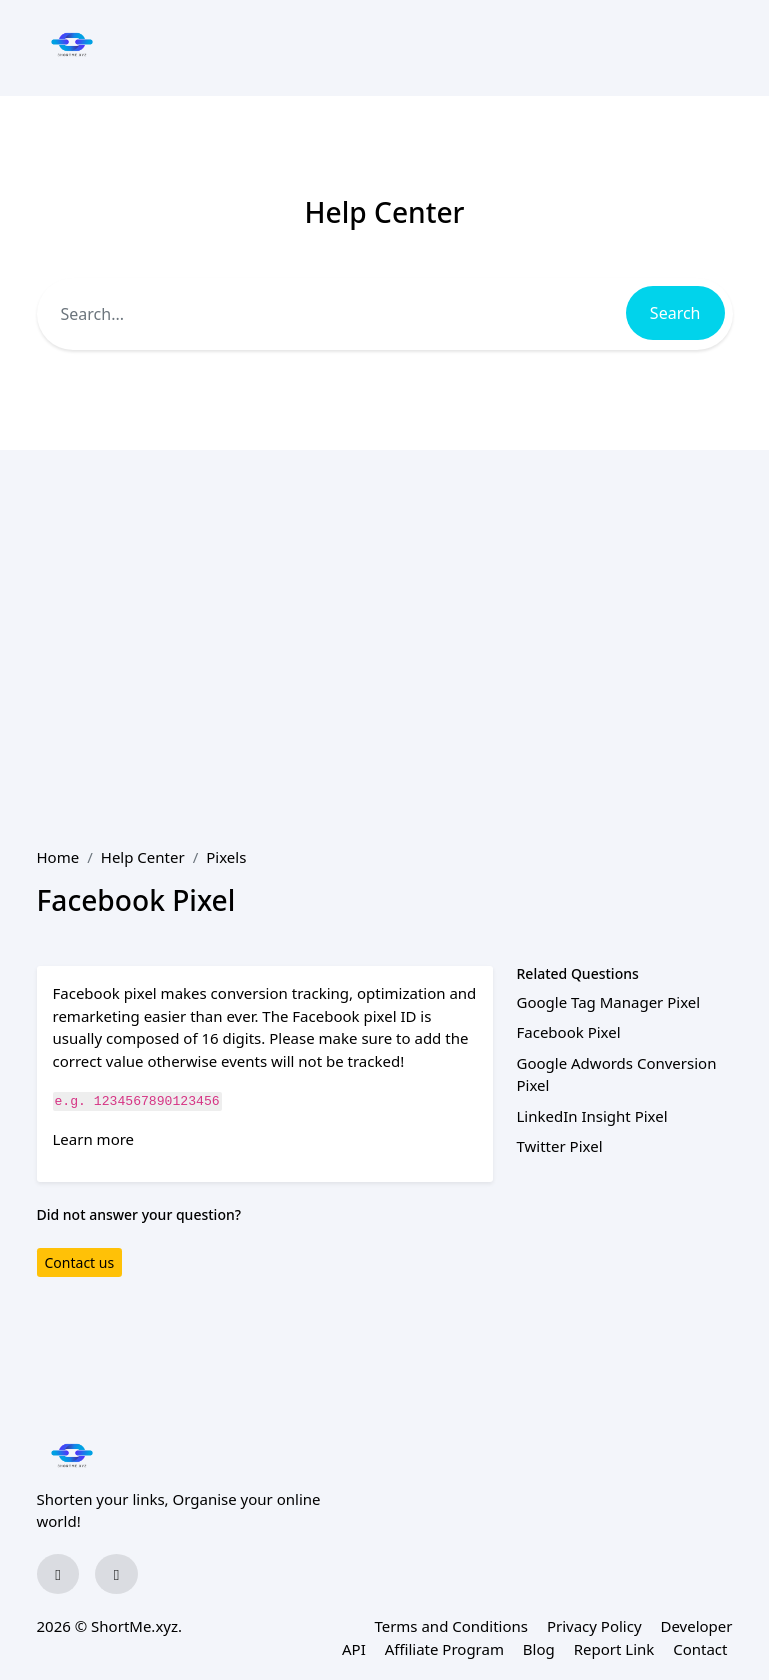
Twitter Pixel (560, 1146)
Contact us (80, 1262)
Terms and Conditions (451, 1626)
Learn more (94, 1139)
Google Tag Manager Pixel (609, 1002)
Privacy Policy (594, 1626)
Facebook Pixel (569, 1032)
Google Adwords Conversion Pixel (617, 1074)
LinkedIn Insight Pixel (592, 1116)
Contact (700, 1649)
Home (58, 857)
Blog (539, 1649)
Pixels (226, 857)
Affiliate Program (444, 1649)
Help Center (143, 857)
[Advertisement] (384, 600)
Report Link (614, 1649)
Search (675, 313)
